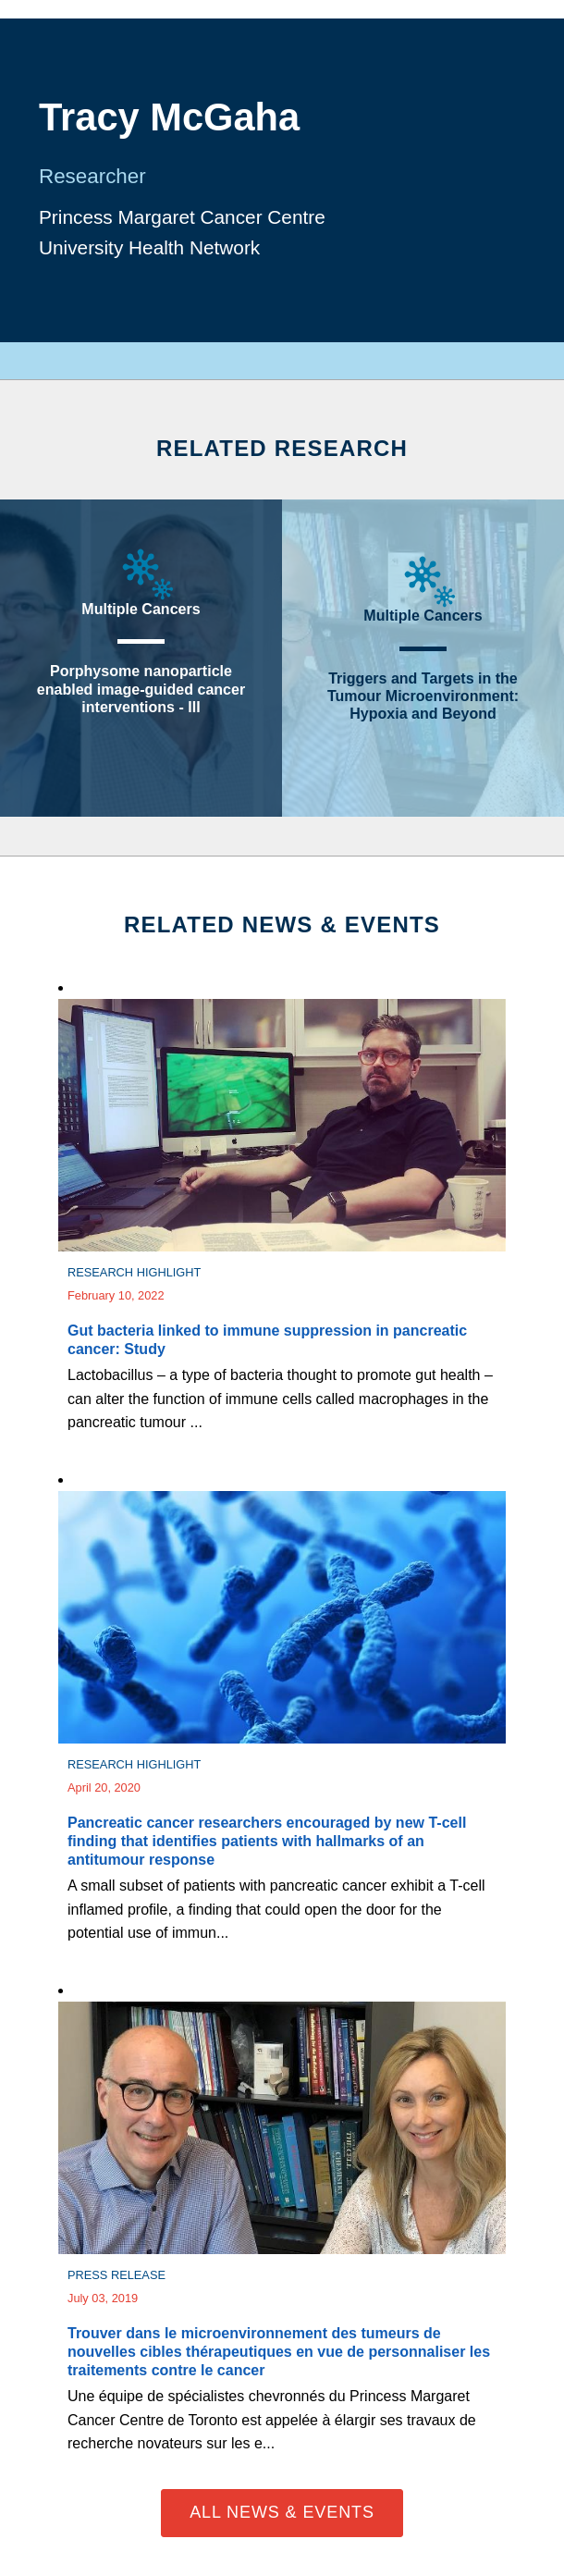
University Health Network (149, 247)
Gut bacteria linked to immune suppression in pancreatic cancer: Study (267, 1340)
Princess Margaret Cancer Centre (182, 217)
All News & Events (282, 2512)
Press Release (116, 2275)
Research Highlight (134, 1272)
